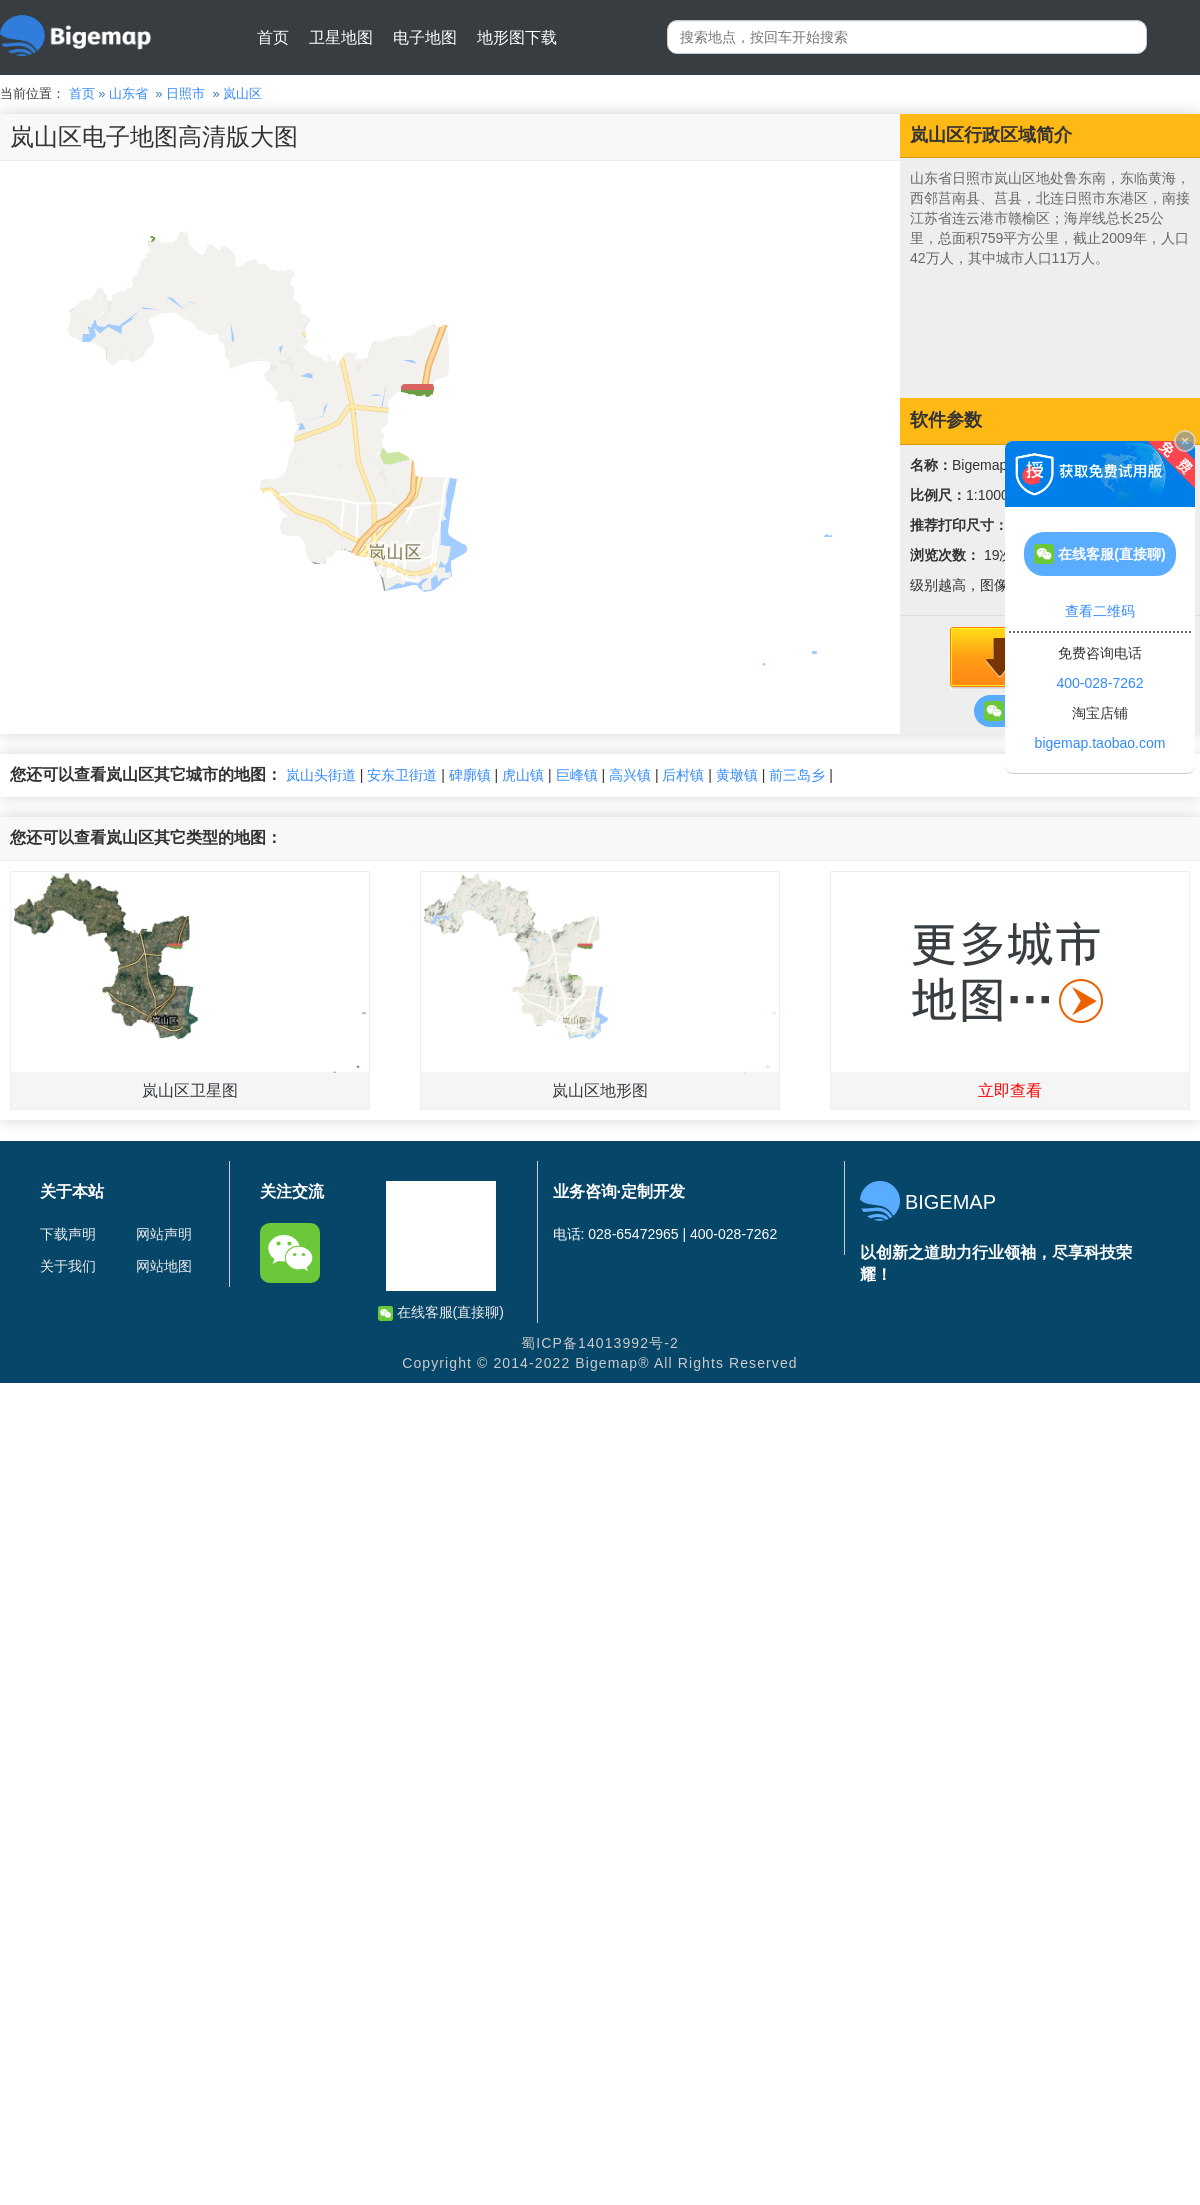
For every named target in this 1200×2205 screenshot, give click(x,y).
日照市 (185, 93)
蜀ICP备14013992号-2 (600, 1343)
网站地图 (164, 1266)
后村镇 (683, 775)
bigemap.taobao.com (1100, 743)
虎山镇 (523, 775)
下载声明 (68, 1234)
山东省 (128, 93)
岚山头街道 (321, 775)
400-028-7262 (1099, 683)
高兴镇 (630, 775)
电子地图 (425, 37)
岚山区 (242, 93)
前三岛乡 (797, 775)
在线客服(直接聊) (441, 1312)
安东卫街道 (402, 775)
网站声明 (164, 1234)
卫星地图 (341, 37)
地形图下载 (517, 37)
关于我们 (68, 1266)
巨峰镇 (577, 775)
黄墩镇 (737, 775)
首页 (273, 37)
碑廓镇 (470, 775)
